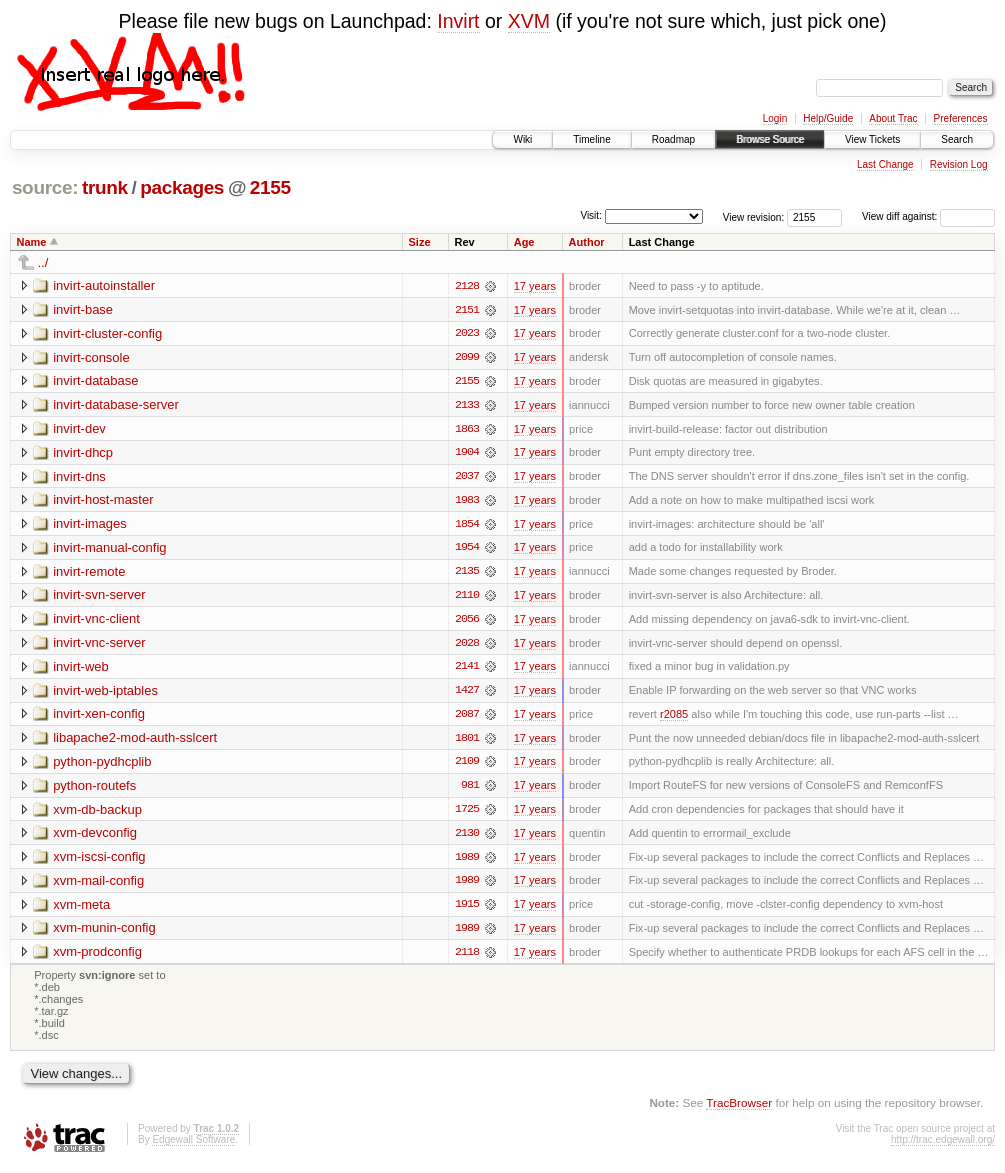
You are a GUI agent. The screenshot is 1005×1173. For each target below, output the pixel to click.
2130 (467, 838)
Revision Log (959, 164)
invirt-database (95, 381)
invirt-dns (79, 477)
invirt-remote (89, 573)
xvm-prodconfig (97, 957)
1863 (467, 430)
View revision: (754, 216)
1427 (467, 694)
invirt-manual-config (109, 549)
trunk (105, 187)
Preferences (961, 118)
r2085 (674, 718)
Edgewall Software (193, 1146)
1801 (467, 742)
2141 (467, 670)
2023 (467, 334)
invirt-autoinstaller (104, 285)
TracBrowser (739, 1108)
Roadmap (673, 139)
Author (587, 242)
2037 (467, 478)
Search (957, 139)
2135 (467, 574)
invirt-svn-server (99, 597)
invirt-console (91, 357)
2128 (467, 286)
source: (45, 187)
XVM (529, 21)
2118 (467, 958)
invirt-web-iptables (105, 693)
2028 (467, 646)
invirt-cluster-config (107, 333)
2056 (467, 622)
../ (43, 262)
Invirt (458, 21)
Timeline (591, 139)
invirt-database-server (116, 405)
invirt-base (83, 309)
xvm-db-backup (97, 813)
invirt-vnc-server (99, 645)
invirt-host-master (103, 501)
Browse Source (770, 139)
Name (32, 242)
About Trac (893, 118)
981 (470, 790)
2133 (467, 406)
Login (775, 118)
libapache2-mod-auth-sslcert (135, 741)
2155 (270, 187)
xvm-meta (81, 909)
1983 (467, 502)
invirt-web (81, 669)
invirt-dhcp (83, 453)
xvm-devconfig (95, 837)
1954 (467, 550)
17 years (535, 286)
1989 (467, 862)
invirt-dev (79, 429)
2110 (467, 598)
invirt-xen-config (99, 717)
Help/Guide (828, 118)
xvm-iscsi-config (99, 861)
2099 (467, 358)
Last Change (885, 164)
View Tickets (872, 139)
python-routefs (94, 789)
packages (182, 187)
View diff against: (928, 216)
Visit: (591, 215)
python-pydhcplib (102, 765)
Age (524, 242)
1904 (467, 454)
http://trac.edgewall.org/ (943, 1146)
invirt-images (90, 525)
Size (420, 242)
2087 (467, 718)
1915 (467, 910)
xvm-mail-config (98, 885)
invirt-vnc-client (96, 621)
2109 (467, 766)
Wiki (522, 139)
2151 (467, 310)
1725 (467, 814)
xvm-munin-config (104, 933)
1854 (467, 526)
